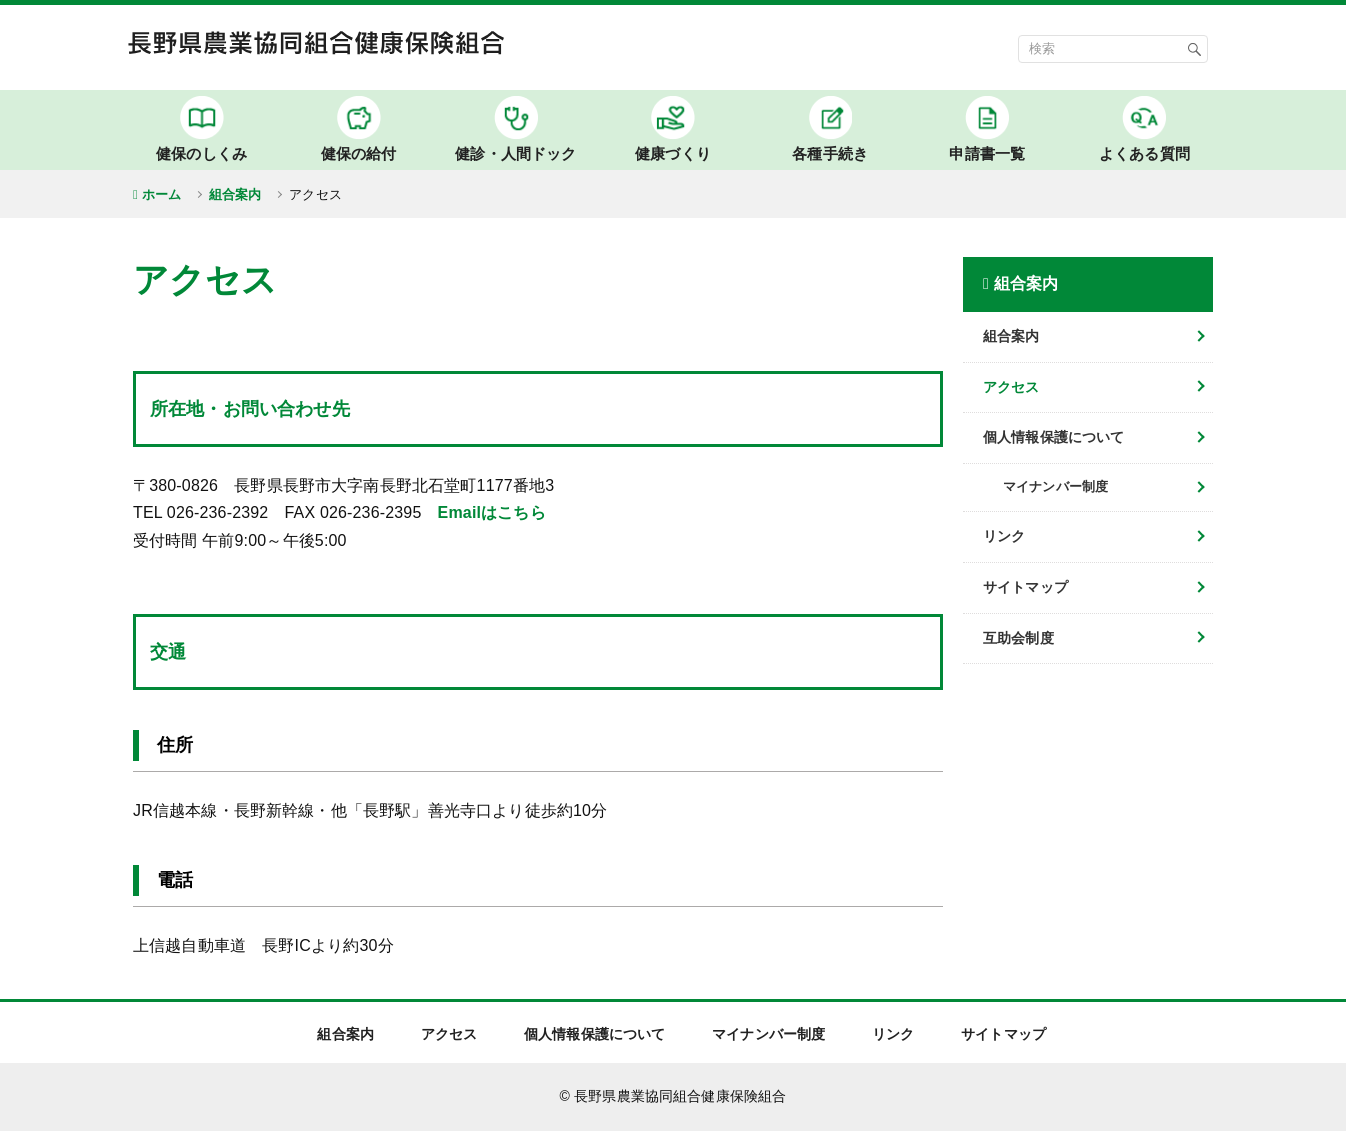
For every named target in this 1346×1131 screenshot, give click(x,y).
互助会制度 (1018, 638)
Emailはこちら (492, 512)
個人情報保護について (1054, 437)
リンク (1004, 536)
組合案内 (235, 194)
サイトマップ (1025, 587)
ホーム (161, 194)
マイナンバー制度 (768, 1034)
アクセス (1011, 387)
